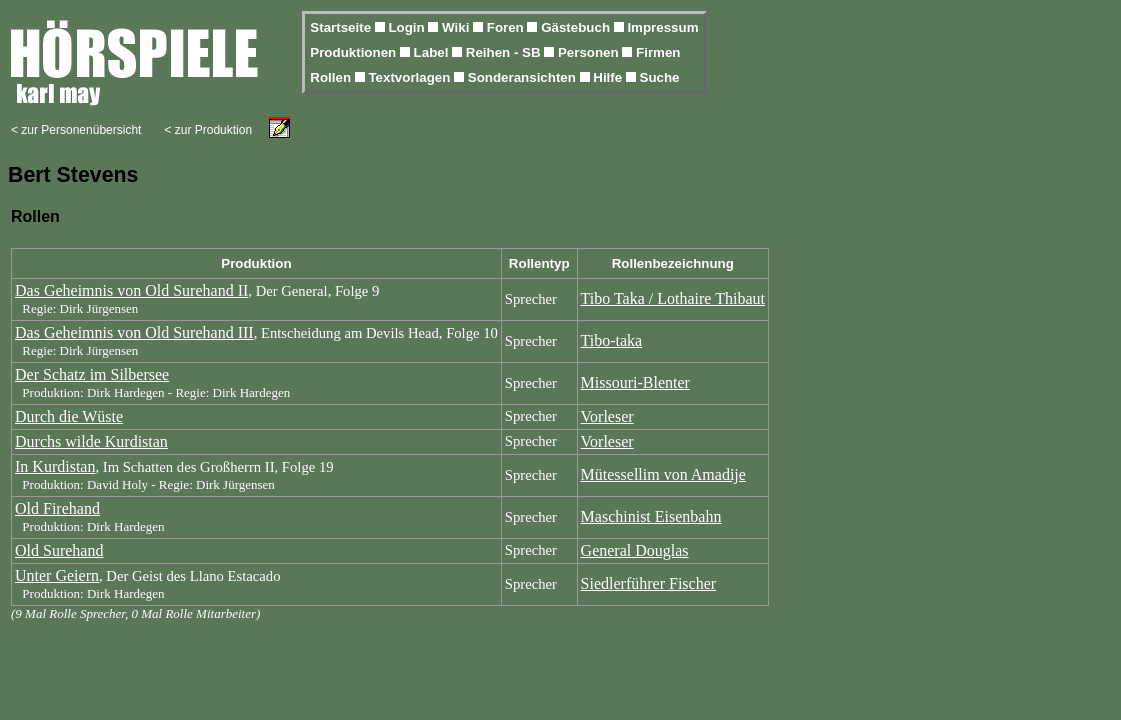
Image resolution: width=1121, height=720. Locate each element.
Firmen (658, 52)
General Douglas (635, 550)
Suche (660, 77)
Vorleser (607, 416)
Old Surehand (59, 550)
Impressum (662, 27)
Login (408, 27)
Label (433, 52)
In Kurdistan (55, 466)
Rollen (332, 77)
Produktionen (355, 52)
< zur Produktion (208, 130)
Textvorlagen (411, 77)
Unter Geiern (57, 575)
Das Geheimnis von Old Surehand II (131, 290)
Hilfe (609, 77)
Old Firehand (57, 508)
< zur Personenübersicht (76, 130)
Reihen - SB (505, 52)
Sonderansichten (524, 77)
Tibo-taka (612, 340)
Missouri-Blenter (635, 382)
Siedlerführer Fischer (649, 583)
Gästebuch (577, 27)
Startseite (342, 27)
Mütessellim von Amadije (663, 474)
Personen (590, 52)
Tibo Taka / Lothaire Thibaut (673, 298)
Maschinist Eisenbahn (651, 516)
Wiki (457, 27)
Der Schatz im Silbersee (92, 374)
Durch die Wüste (69, 416)
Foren (507, 27)
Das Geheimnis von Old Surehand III (134, 332)
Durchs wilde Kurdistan (91, 441)
